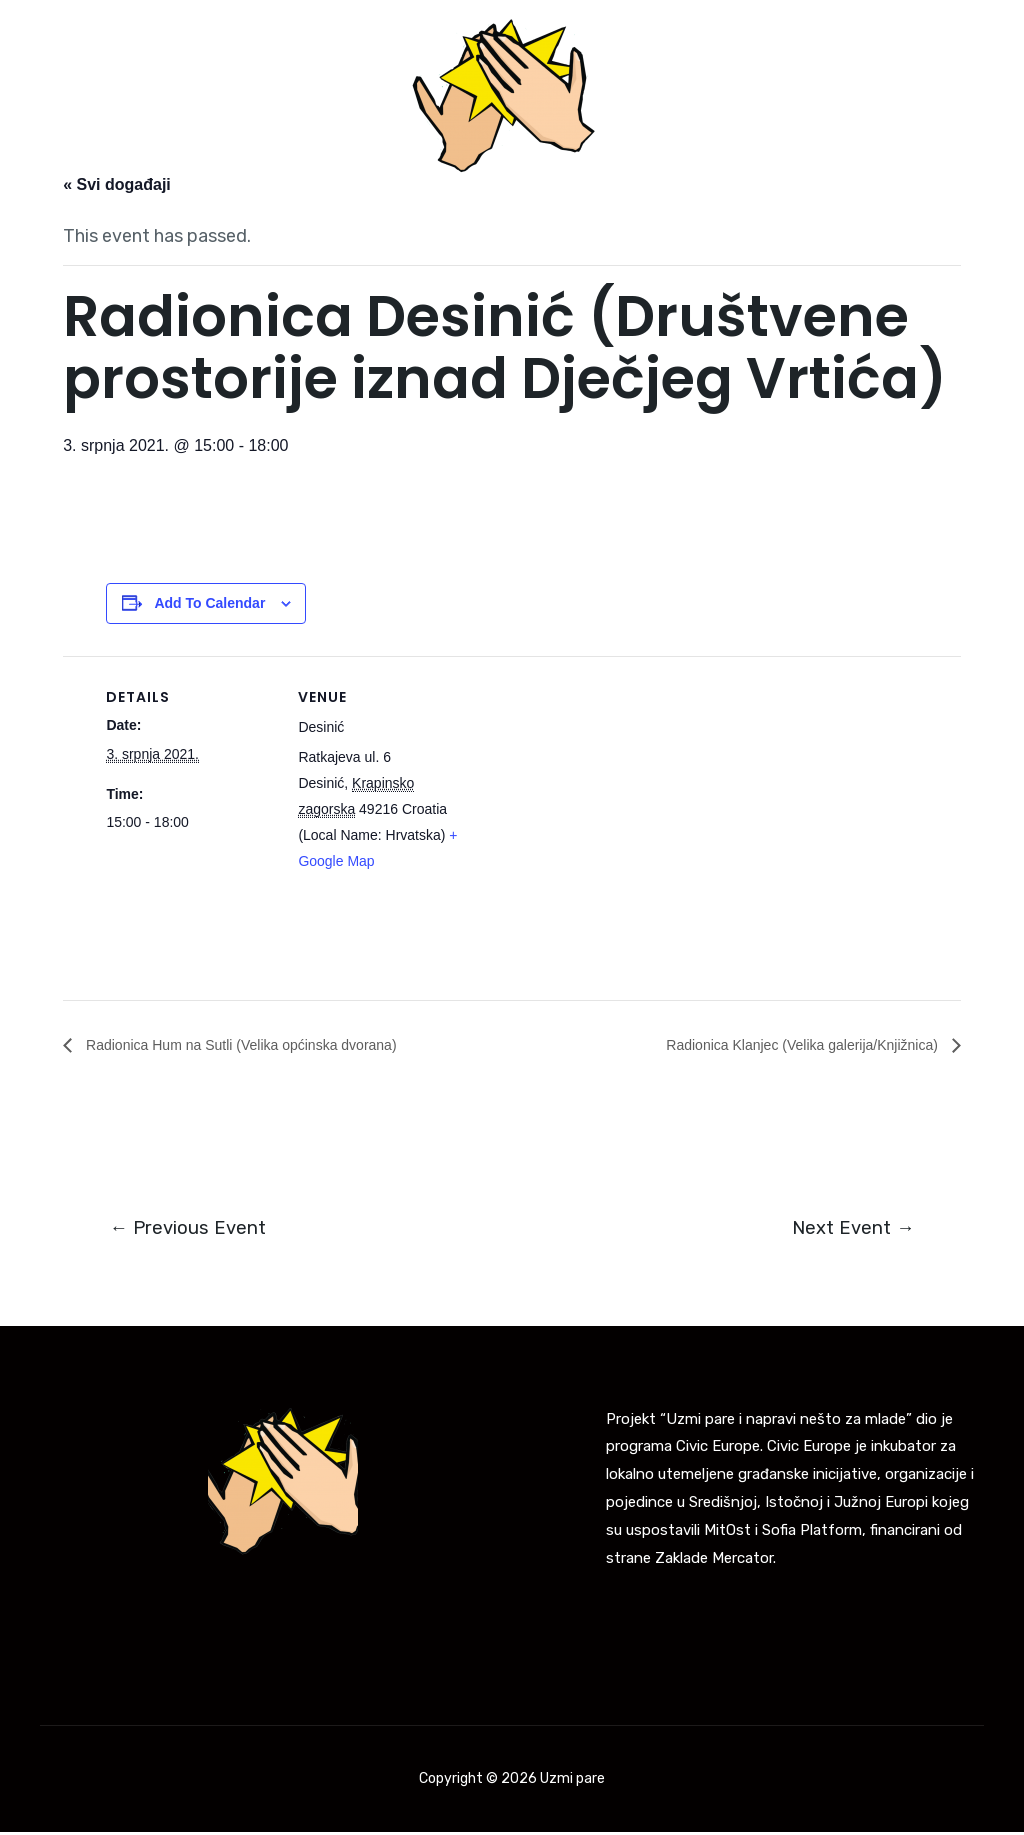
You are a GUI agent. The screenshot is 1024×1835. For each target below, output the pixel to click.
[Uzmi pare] (503, 95)
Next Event (849, 1230)
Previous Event (191, 1230)
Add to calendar (209, 603)
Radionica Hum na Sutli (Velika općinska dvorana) (261, 1044)
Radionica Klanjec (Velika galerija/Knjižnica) (784, 1044)
